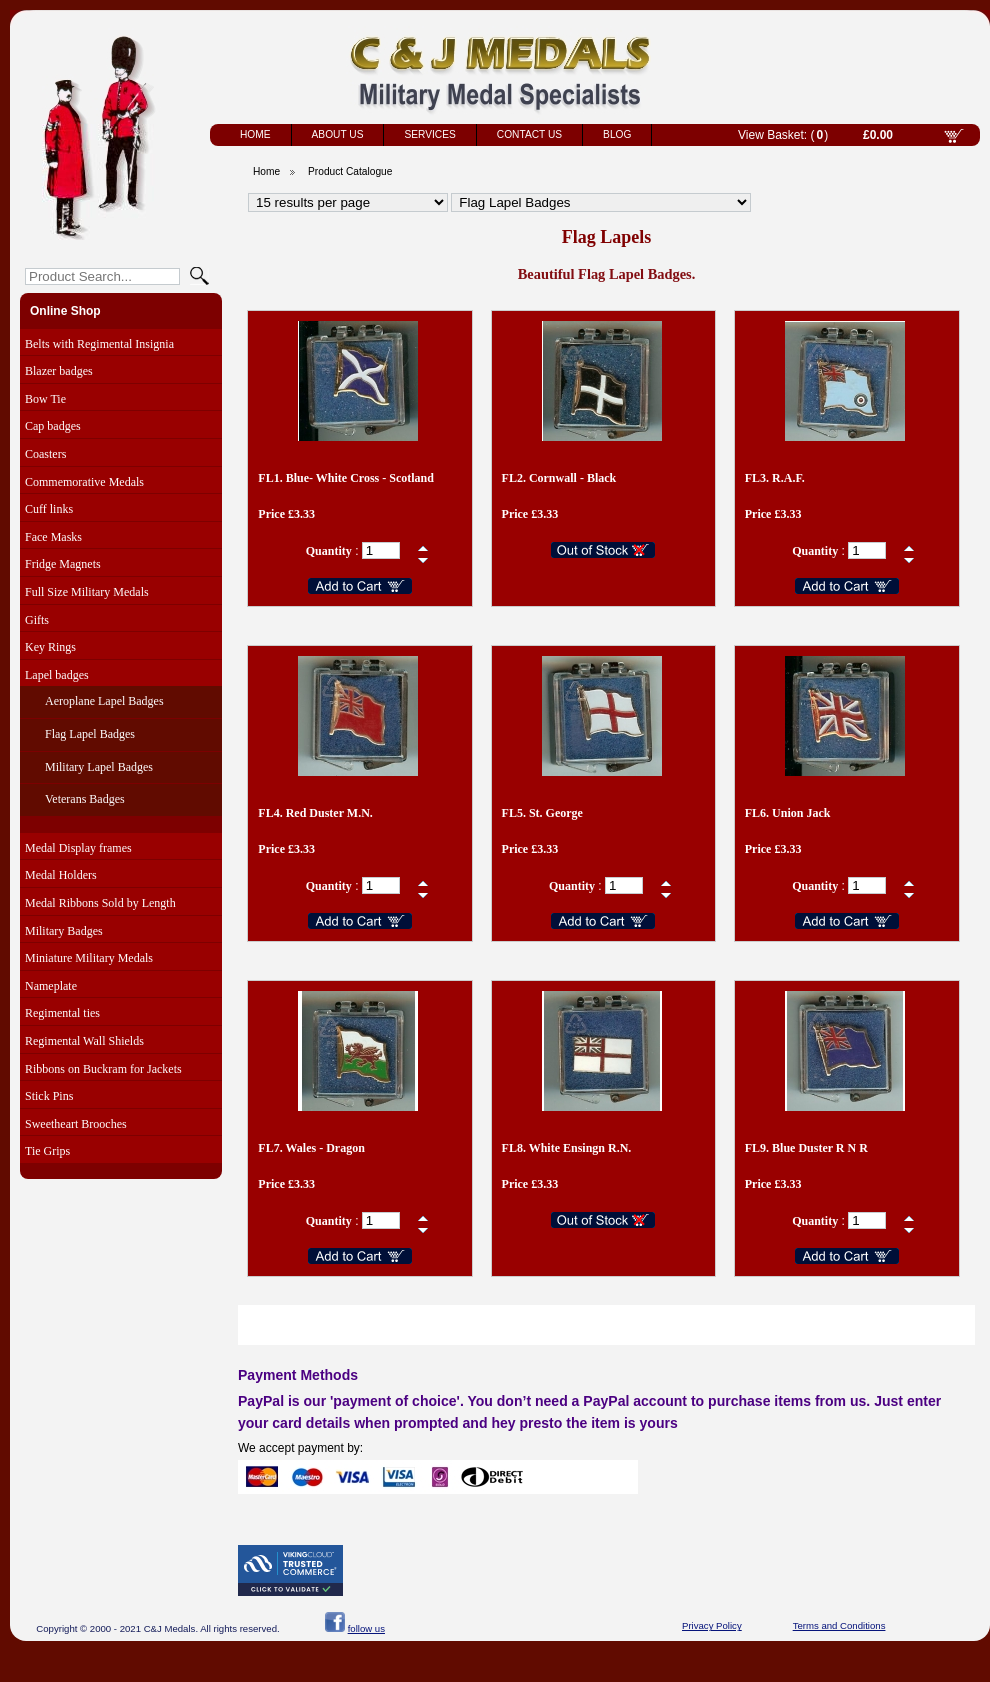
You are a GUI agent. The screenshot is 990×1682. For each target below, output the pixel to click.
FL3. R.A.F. (775, 478)
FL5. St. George (542, 813)
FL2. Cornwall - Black (559, 478)
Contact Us (529, 134)
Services (429, 134)
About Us (338, 134)
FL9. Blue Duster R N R (806, 1148)
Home (255, 134)
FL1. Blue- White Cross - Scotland (346, 478)
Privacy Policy (712, 1625)
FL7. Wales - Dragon (311, 1148)
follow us (366, 1628)
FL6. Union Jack (788, 813)
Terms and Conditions (839, 1625)
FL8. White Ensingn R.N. (567, 1148)
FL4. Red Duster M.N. (315, 813)
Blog (617, 134)
